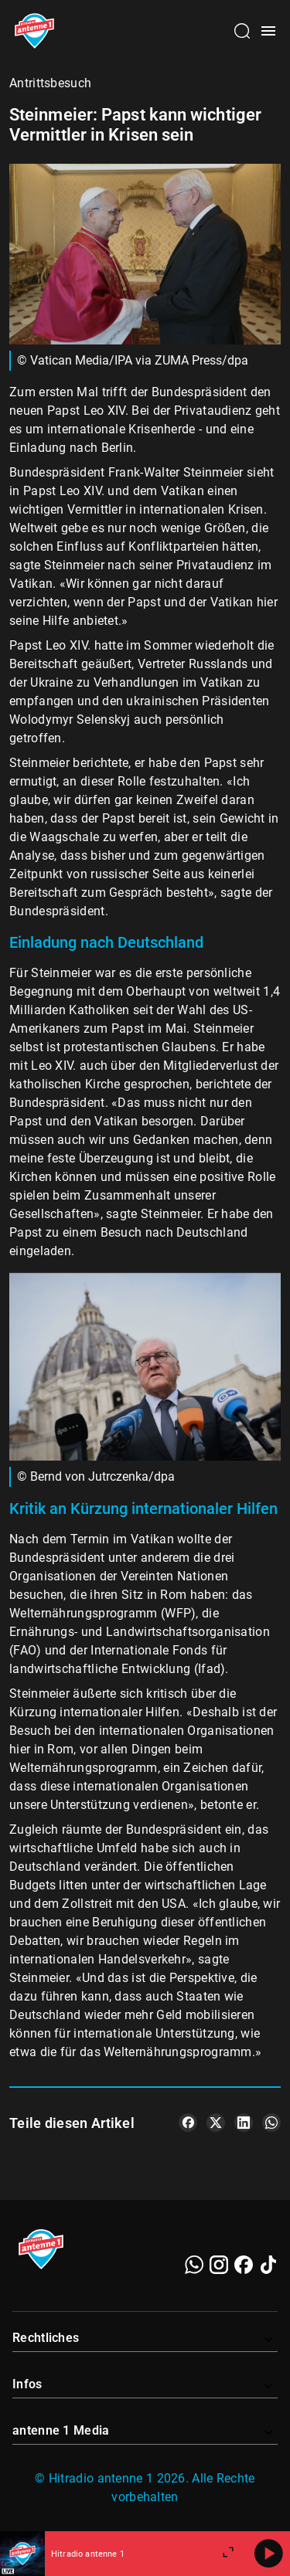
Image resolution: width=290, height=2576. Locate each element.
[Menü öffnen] (268, 31)
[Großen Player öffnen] (228, 2553)
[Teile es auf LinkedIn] (243, 2122)
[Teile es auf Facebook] (188, 2122)
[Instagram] (219, 2264)
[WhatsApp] (194, 2264)
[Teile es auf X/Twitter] (215, 2122)
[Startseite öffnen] (34, 31)
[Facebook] (243, 2264)
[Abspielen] (268, 2553)
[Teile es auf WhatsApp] (271, 2122)
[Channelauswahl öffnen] (242, 31)
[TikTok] (268, 2264)
